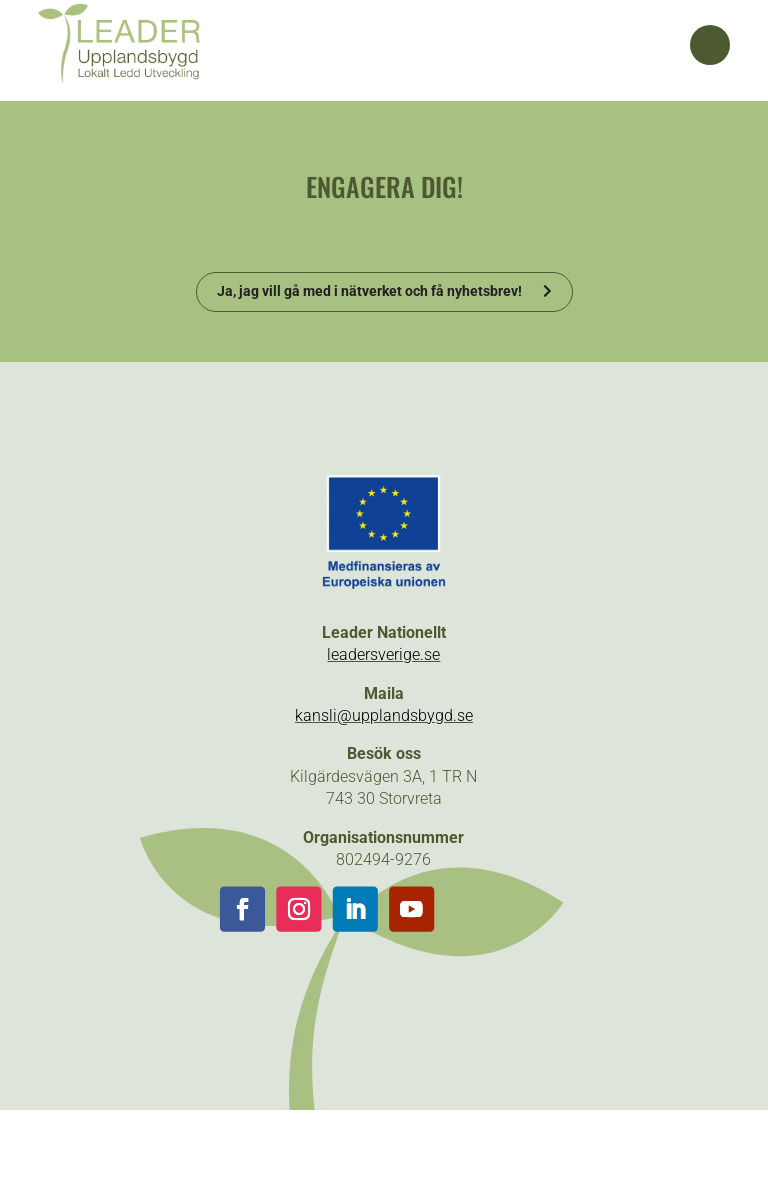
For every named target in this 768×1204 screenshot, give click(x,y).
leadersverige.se (383, 654)
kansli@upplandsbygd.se (384, 715)
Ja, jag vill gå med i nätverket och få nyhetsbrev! (369, 291)
